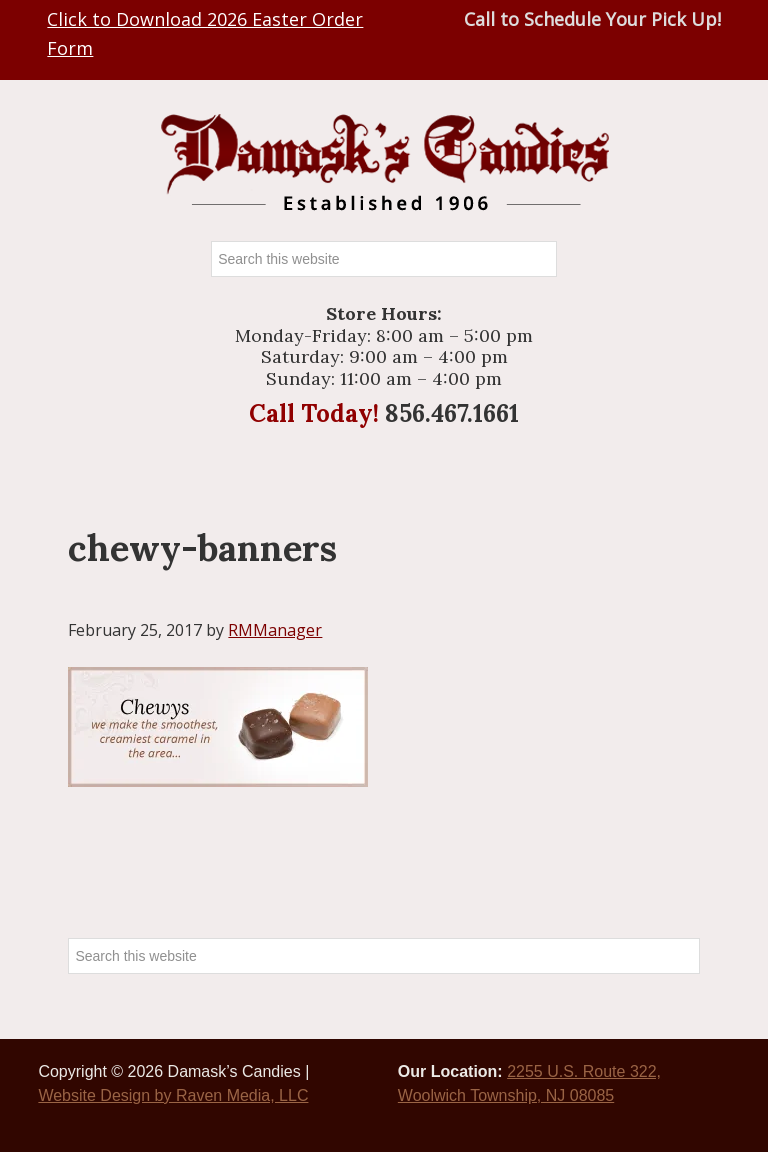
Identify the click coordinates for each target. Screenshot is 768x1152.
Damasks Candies (384, 162)
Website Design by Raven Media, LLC (173, 1095)
